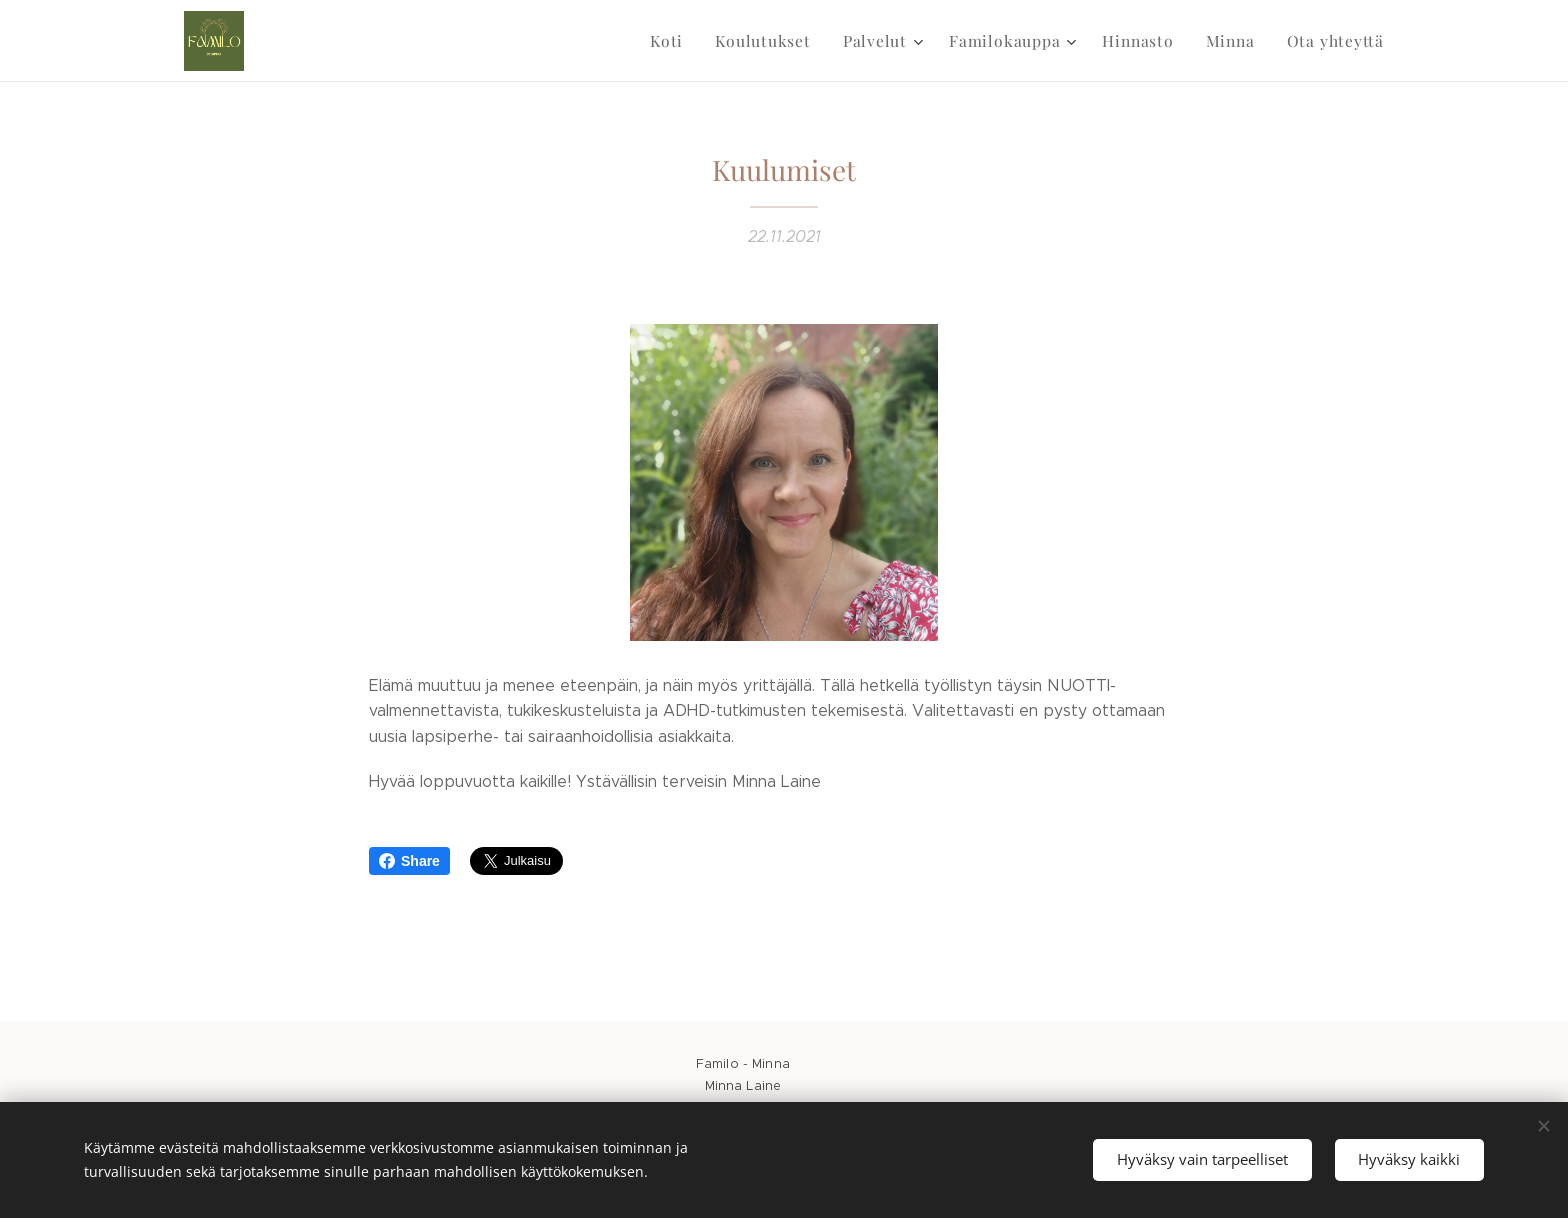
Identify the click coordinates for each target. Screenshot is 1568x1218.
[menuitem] (694, 41)
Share (409, 861)
